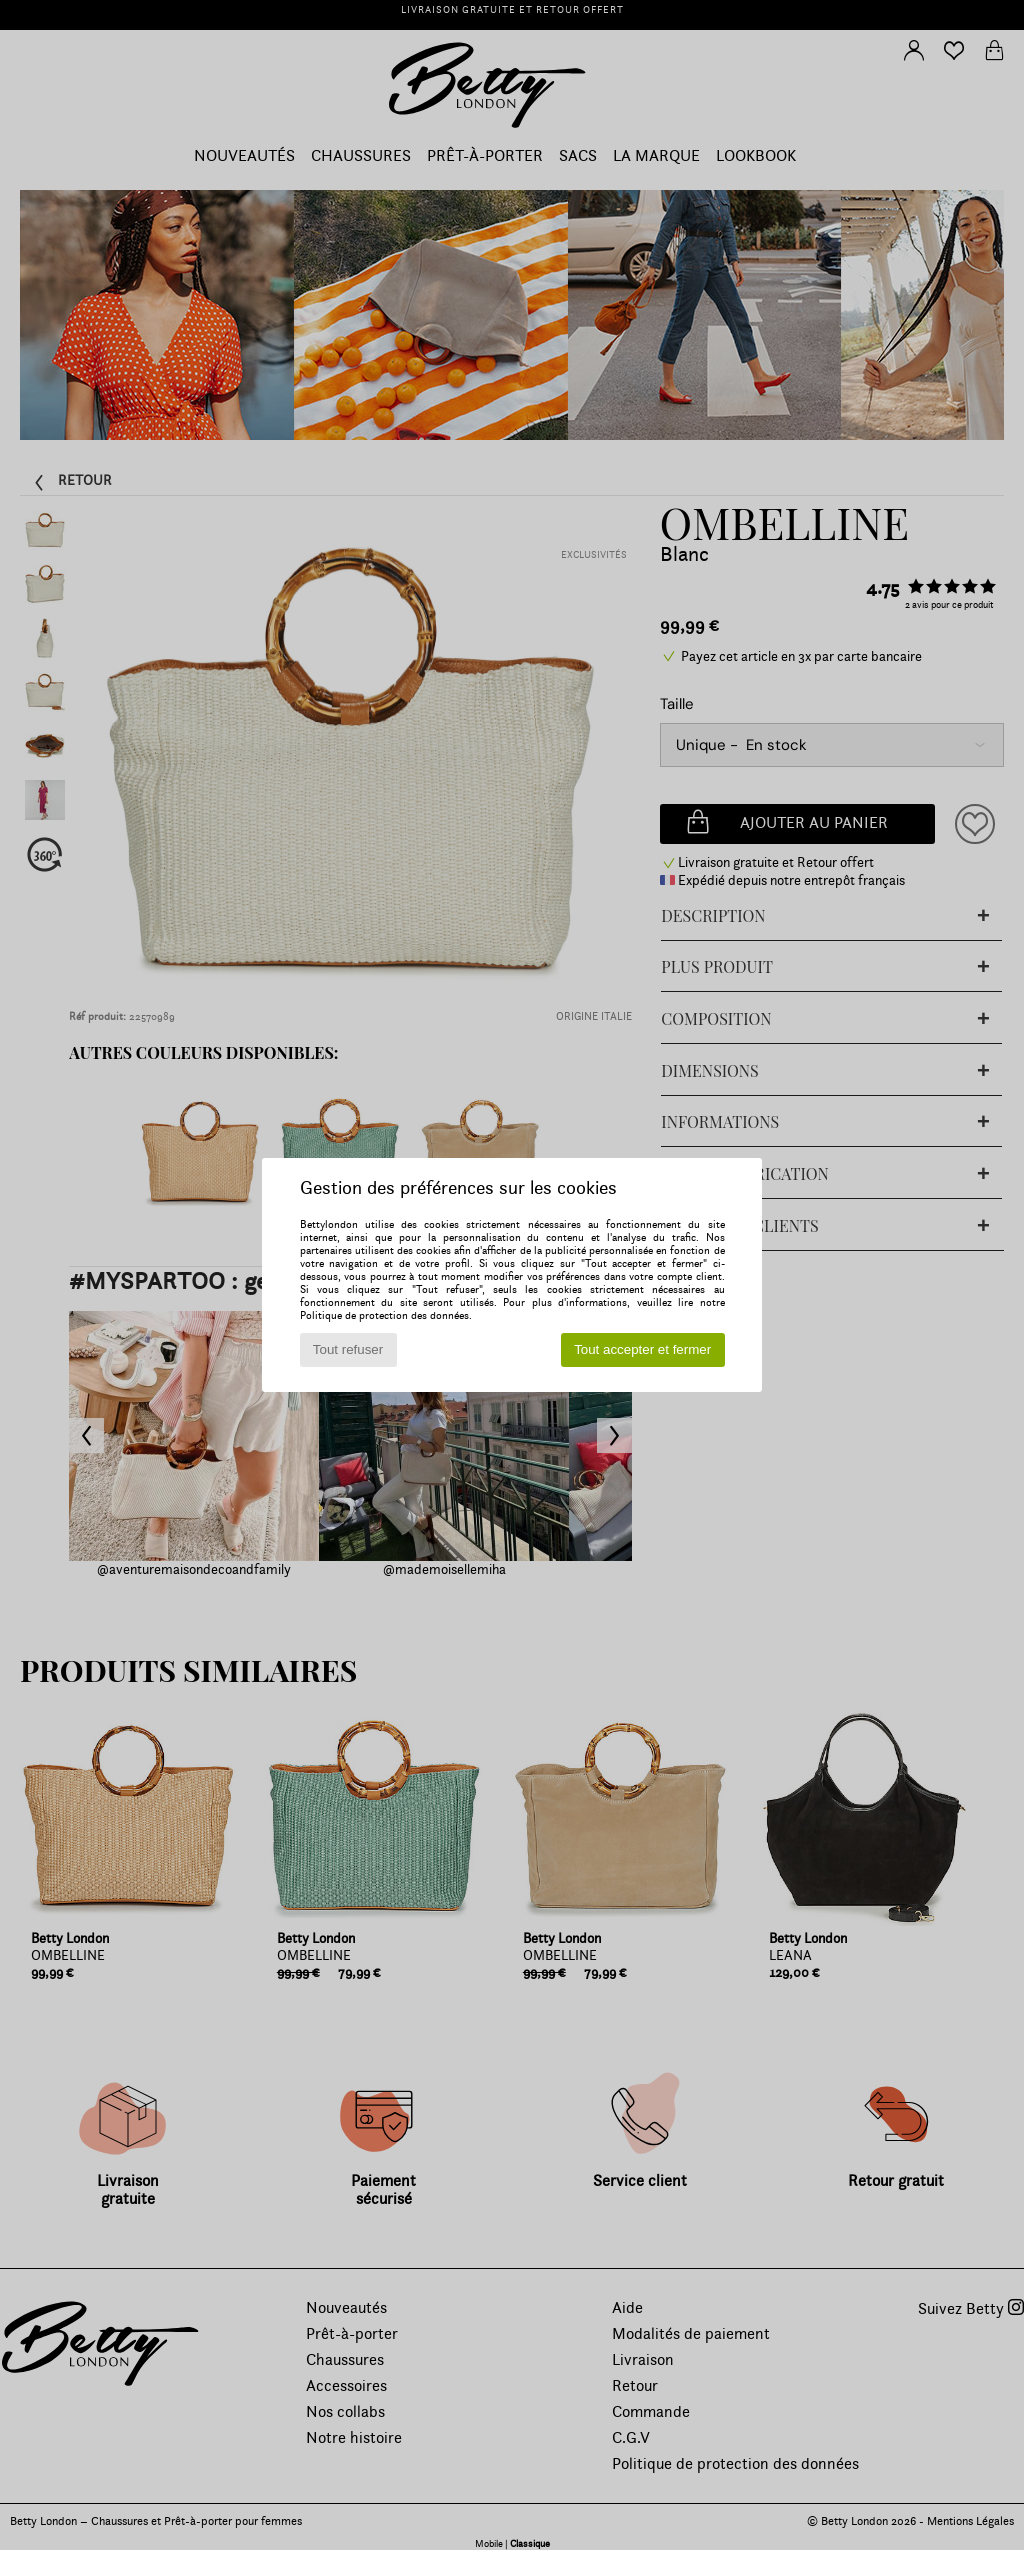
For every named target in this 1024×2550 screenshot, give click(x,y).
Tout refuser (348, 1349)
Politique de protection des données (384, 1315)
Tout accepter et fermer (642, 1349)
